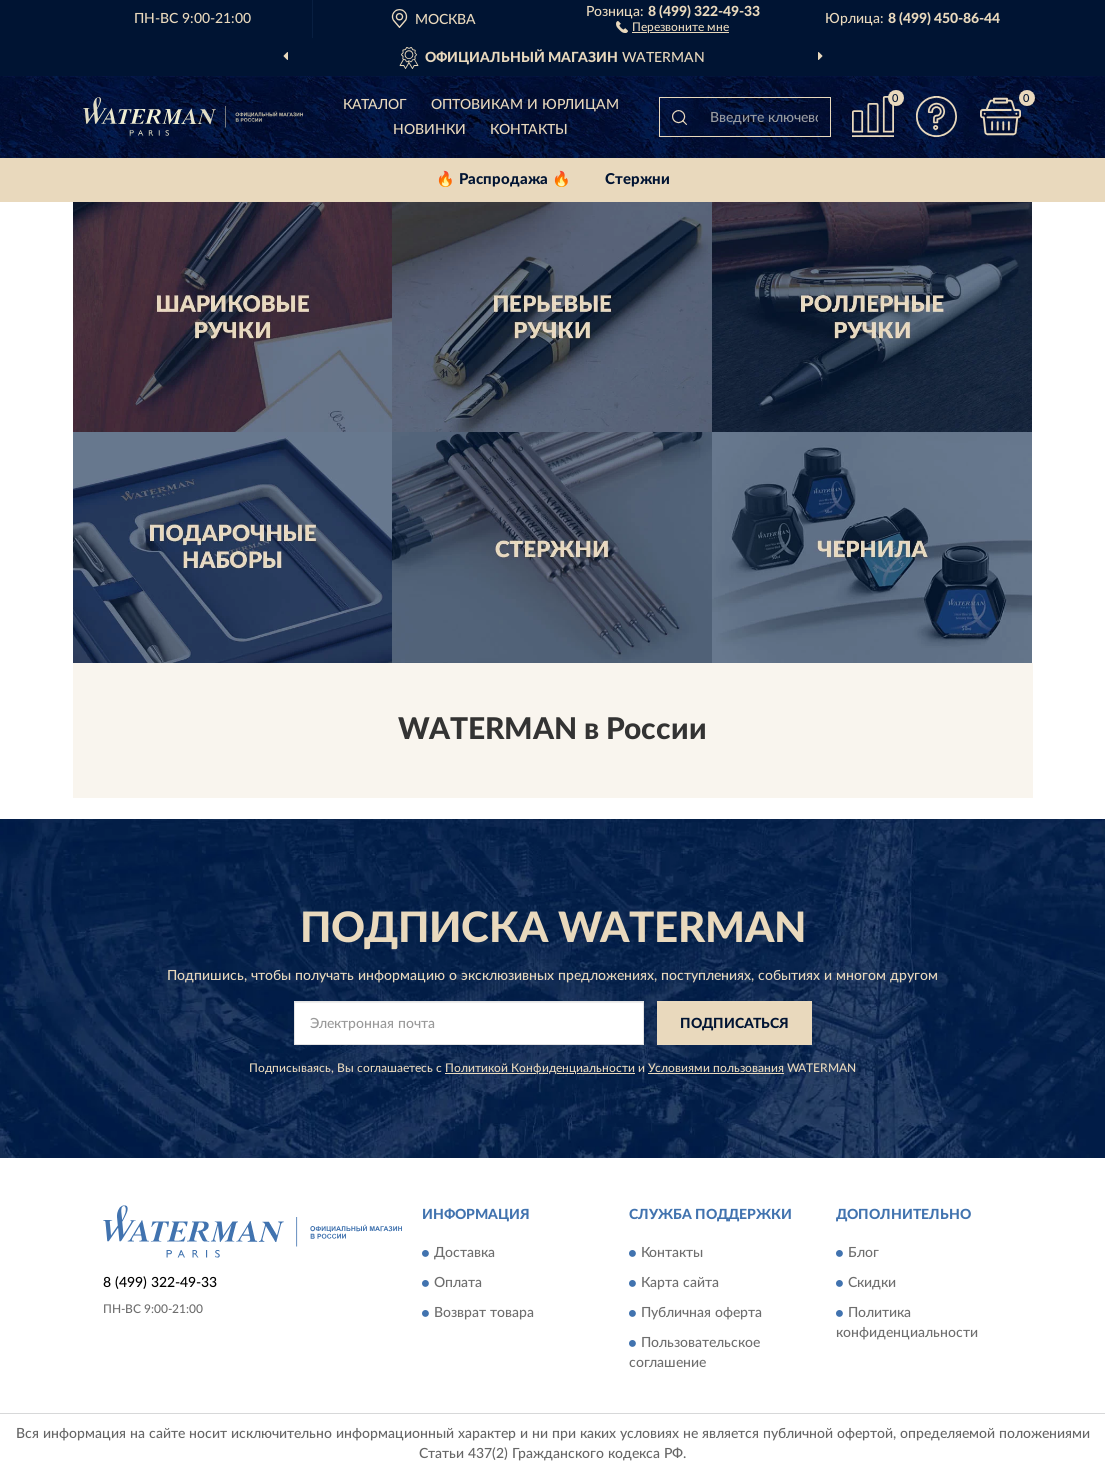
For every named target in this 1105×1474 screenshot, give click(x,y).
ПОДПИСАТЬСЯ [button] (734, 1024)
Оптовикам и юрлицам (525, 105)
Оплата (458, 1283)
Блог (863, 1253)
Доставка (464, 1253)
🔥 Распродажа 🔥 (503, 179)
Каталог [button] (375, 105)
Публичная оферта (701, 1313)
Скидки (872, 1283)
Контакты (529, 130)
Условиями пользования (716, 1068)
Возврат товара (484, 1313)
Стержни (637, 179)
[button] (672, 26)
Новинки (429, 130)
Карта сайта (680, 1283)
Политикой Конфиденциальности (540, 1068)
